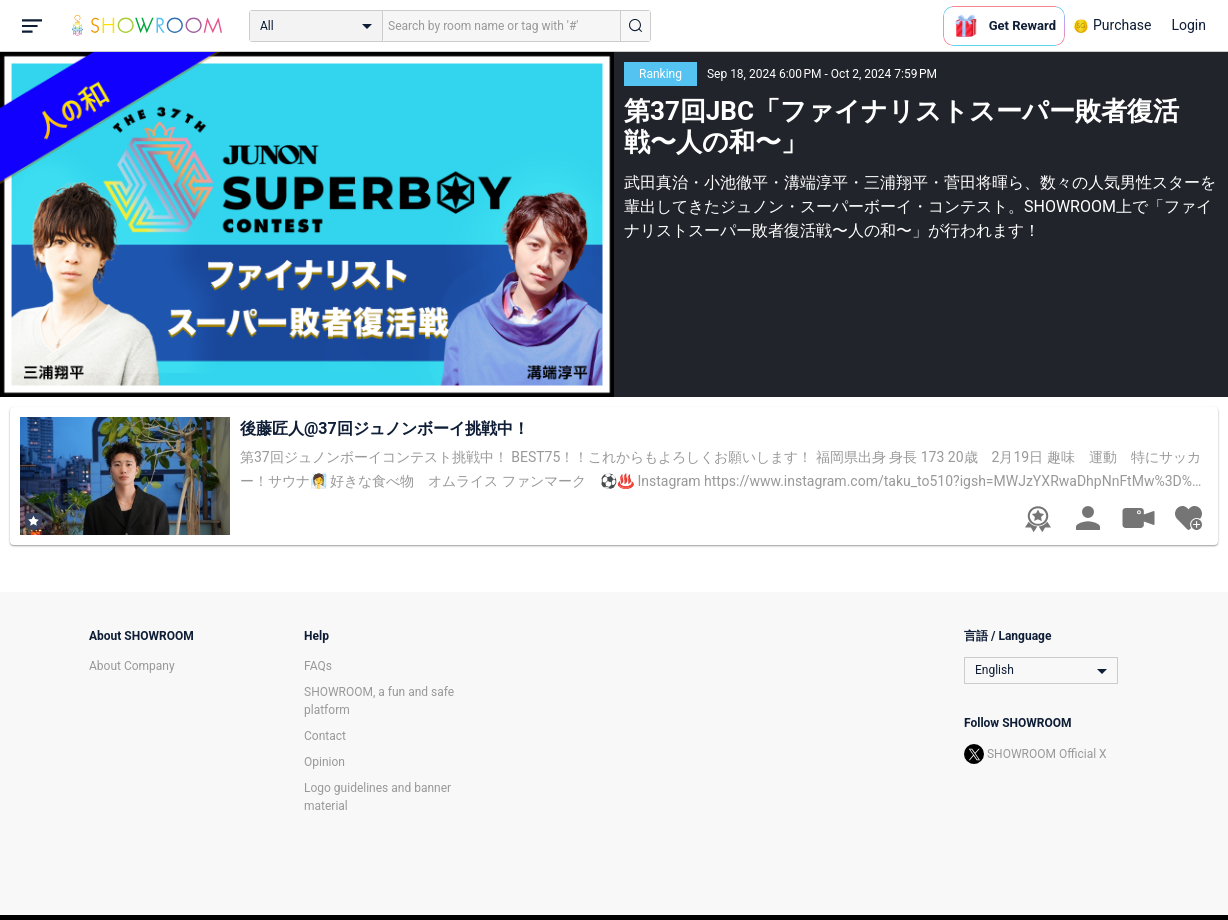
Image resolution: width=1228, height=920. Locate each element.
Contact (325, 736)
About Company (132, 666)
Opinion (324, 762)
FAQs (318, 666)
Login (1188, 25)
